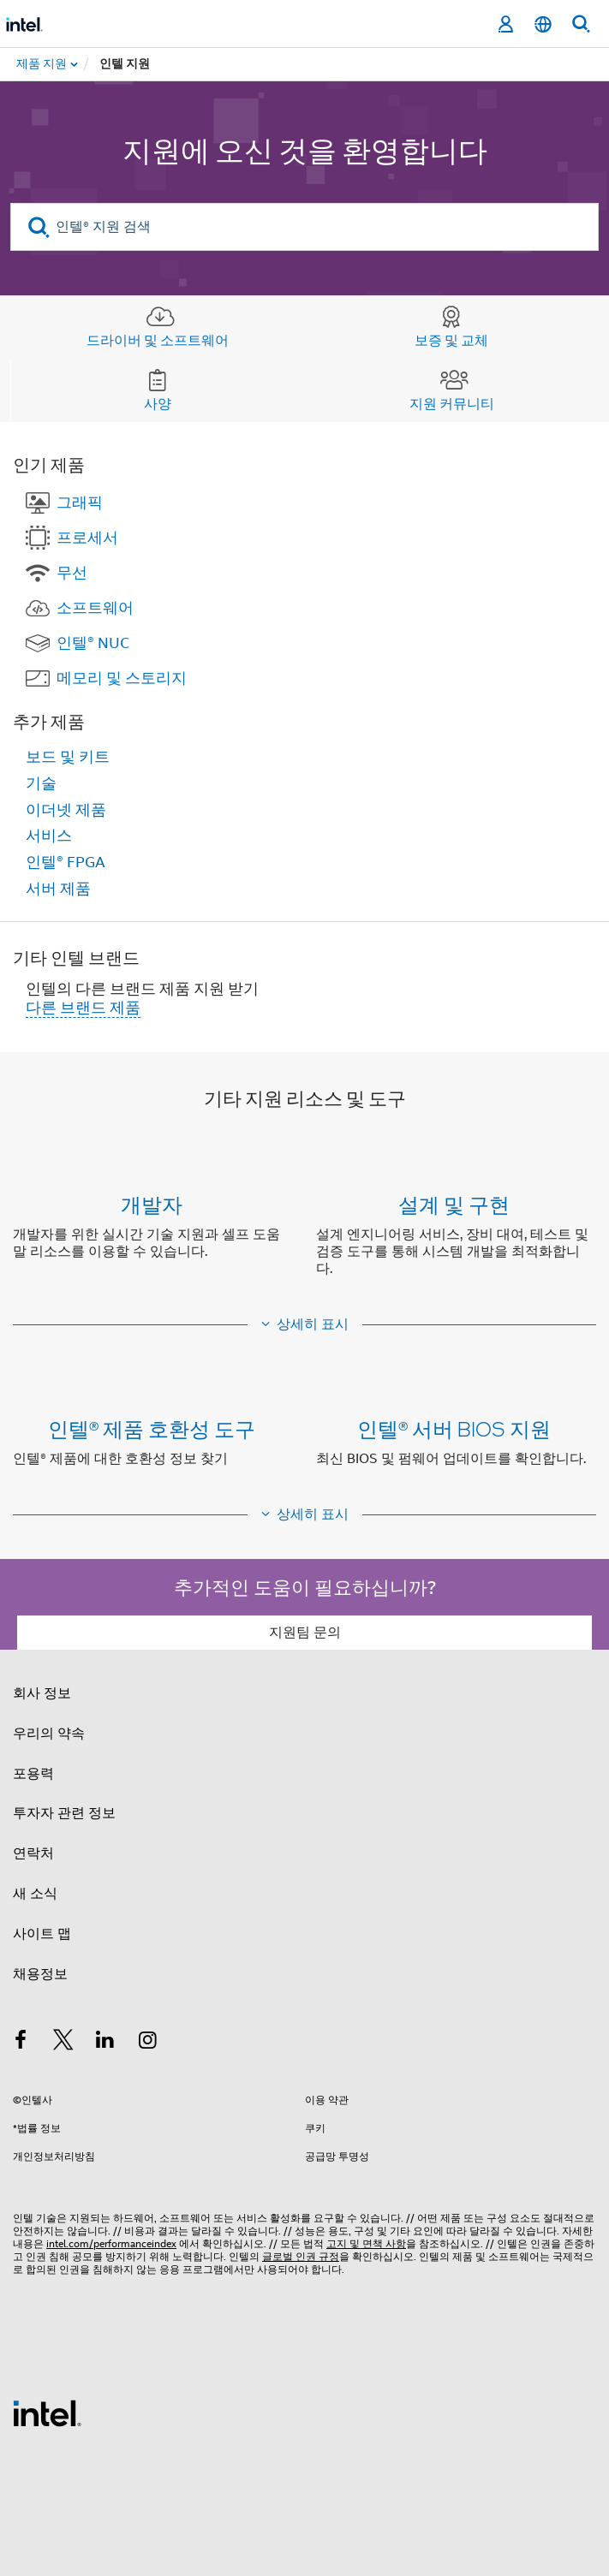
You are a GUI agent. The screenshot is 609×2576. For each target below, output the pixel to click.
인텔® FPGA (65, 862)
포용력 (33, 1773)
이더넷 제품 (66, 809)
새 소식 (35, 1893)
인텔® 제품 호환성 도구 (151, 1428)
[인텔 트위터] (63, 2042)
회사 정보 (42, 1693)
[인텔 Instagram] (148, 2042)
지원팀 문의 (305, 1632)
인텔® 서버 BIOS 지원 (454, 1428)
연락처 (33, 1853)
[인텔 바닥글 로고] (47, 2412)
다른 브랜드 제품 (83, 1007)
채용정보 (40, 1974)
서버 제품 (58, 888)
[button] (304, 1240)
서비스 (49, 835)
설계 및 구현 (454, 1204)
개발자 (151, 1204)
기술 (41, 783)
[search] (39, 227)
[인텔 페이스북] (20, 2042)
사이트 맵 (42, 1933)
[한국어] (543, 24)
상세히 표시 (313, 1324)
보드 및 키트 (68, 756)
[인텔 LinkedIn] (105, 2042)
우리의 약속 (49, 1733)
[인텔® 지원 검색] (304, 227)
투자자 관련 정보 (64, 1813)
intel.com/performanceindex (111, 2243)
